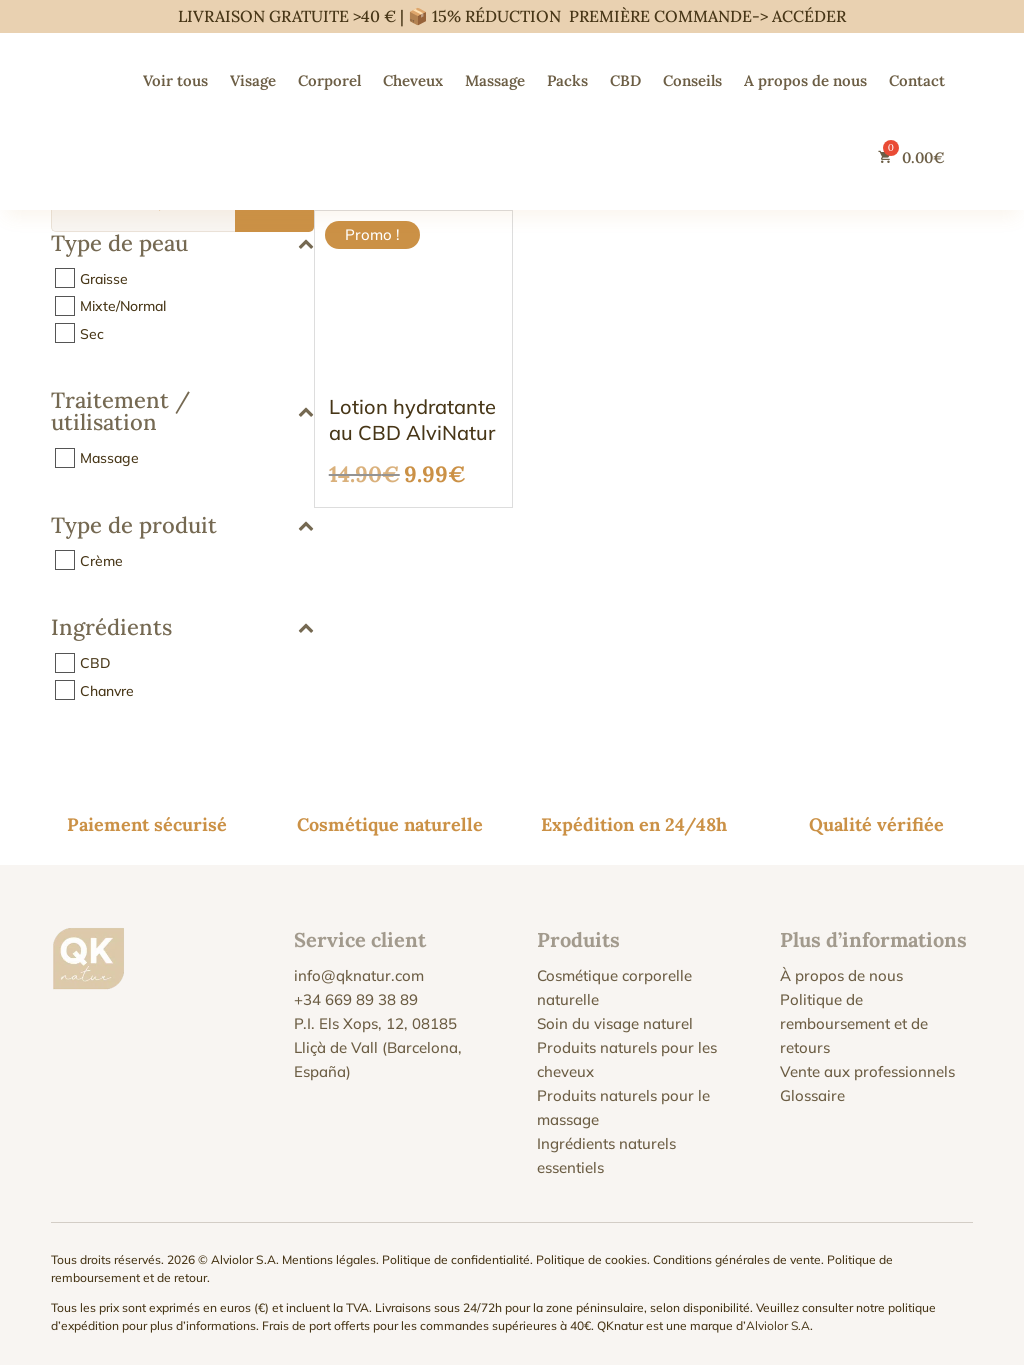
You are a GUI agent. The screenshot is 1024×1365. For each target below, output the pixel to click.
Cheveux (413, 80)
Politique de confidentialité (456, 1259)
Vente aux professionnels (867, 1071)
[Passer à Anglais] (802, 157)
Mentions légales (329, 1259)
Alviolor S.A (778, 1325)
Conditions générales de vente (737, 1259)
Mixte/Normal (123, 306)
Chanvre (107, 690)
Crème (101, 560)
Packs (567, 80)
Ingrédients (182, 628)
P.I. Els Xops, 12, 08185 (375, 1023)
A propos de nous (805, 80)
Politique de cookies (591, 1259)
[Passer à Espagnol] (762, 157)
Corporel (329, 80)
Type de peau (182, 244)
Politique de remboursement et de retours (854, 1023)
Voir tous (175, 80)
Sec (92, 333)
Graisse (104, 278)
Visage (253, 80)
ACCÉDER (809, 16)
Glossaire (812, 1095)
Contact (917, 80)
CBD (625, 80)
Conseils (692, 80)
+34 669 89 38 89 (356, 999)
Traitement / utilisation (182, 412)
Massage (495, 80)
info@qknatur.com (359, 975)
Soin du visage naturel (615, 1023)
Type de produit (182, 526)
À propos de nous (841, 975)
